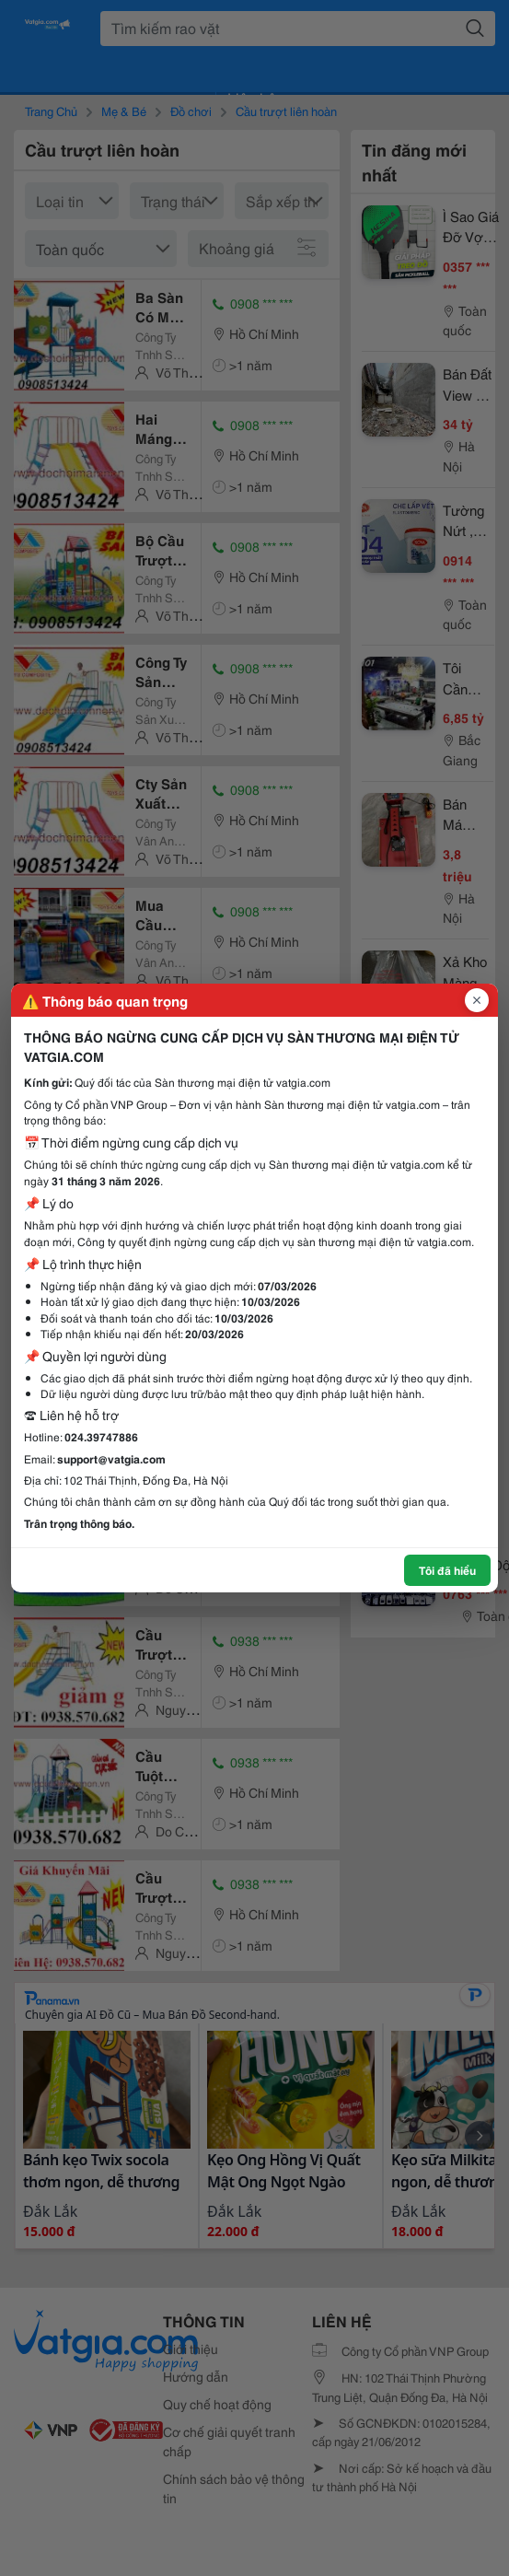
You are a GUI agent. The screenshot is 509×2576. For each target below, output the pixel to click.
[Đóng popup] (477, 1000)
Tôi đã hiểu (447, 1570)
